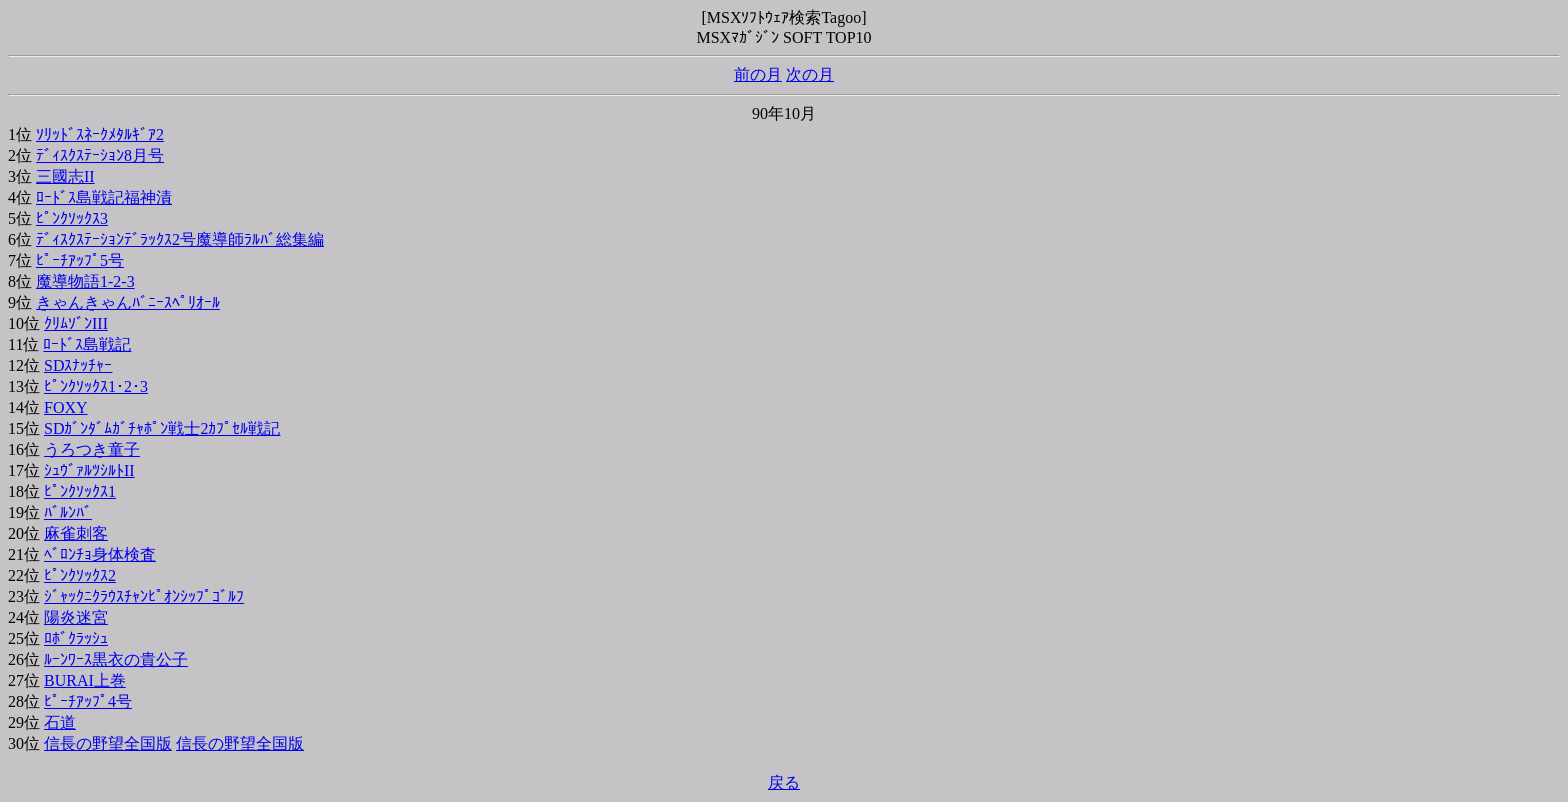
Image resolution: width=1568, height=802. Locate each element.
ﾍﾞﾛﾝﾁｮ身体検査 (100, 554)
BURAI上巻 (85, 680)
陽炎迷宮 (76, 617)
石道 (60, 722)
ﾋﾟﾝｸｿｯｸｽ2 (80, 575)
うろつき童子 (92, 449)
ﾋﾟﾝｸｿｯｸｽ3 (72, 218)
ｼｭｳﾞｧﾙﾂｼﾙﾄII (89, 470)
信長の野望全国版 (108, 743)
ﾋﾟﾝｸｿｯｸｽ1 (80, 491)
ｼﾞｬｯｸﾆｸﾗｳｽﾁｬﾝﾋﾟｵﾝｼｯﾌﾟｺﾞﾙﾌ (144, 596)
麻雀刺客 (76, 533)
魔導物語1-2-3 (85, 281)
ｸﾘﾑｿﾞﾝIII (76, 323)
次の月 (810, 74)
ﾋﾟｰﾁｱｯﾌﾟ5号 (80, 260)
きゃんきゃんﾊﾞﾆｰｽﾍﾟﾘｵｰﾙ (128, 302)
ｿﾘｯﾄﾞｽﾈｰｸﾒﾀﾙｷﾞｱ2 (100, 134)
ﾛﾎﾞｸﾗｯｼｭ (76, 638)
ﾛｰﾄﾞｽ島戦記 (87, 344)
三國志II (65, 176)
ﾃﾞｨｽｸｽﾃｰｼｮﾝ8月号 (100, 155)
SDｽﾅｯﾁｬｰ (78, 365)
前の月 (758, 74)
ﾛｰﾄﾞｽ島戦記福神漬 (104, 197)
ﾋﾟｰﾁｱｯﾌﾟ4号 (88, 701)
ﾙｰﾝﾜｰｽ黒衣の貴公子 (116, 659)
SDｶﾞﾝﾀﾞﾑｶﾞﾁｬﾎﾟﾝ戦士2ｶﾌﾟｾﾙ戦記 (162, 428)
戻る (784, 782)
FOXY (66, 407)
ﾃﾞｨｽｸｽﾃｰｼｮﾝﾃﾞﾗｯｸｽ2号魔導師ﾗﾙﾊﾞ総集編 (180, 239)
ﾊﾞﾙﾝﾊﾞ (68, 512)
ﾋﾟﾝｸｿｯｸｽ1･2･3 (96, 386)
